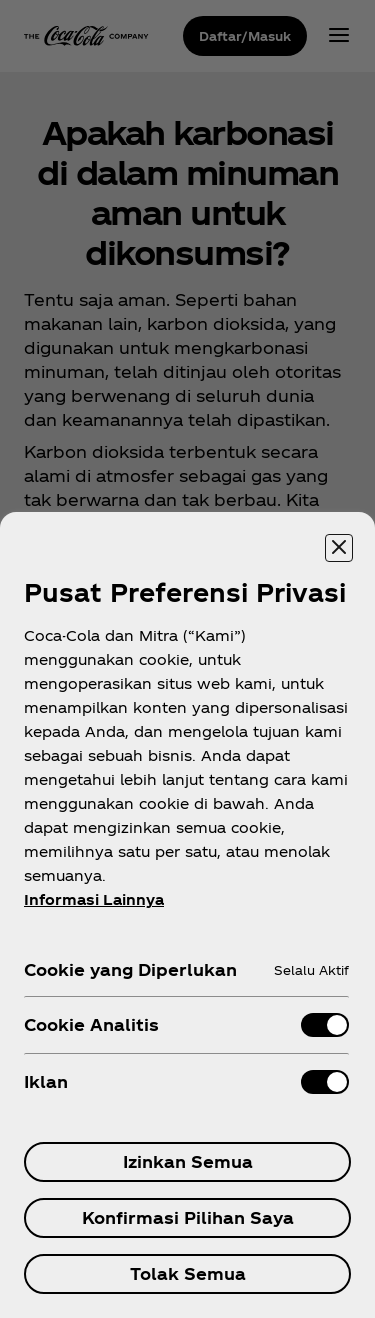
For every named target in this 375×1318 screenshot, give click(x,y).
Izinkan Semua (188, 1161)
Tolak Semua (188, 1273)
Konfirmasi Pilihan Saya (188, 1217)
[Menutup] (339, 548)
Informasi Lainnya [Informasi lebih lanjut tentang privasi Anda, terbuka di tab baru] (94, 899)
